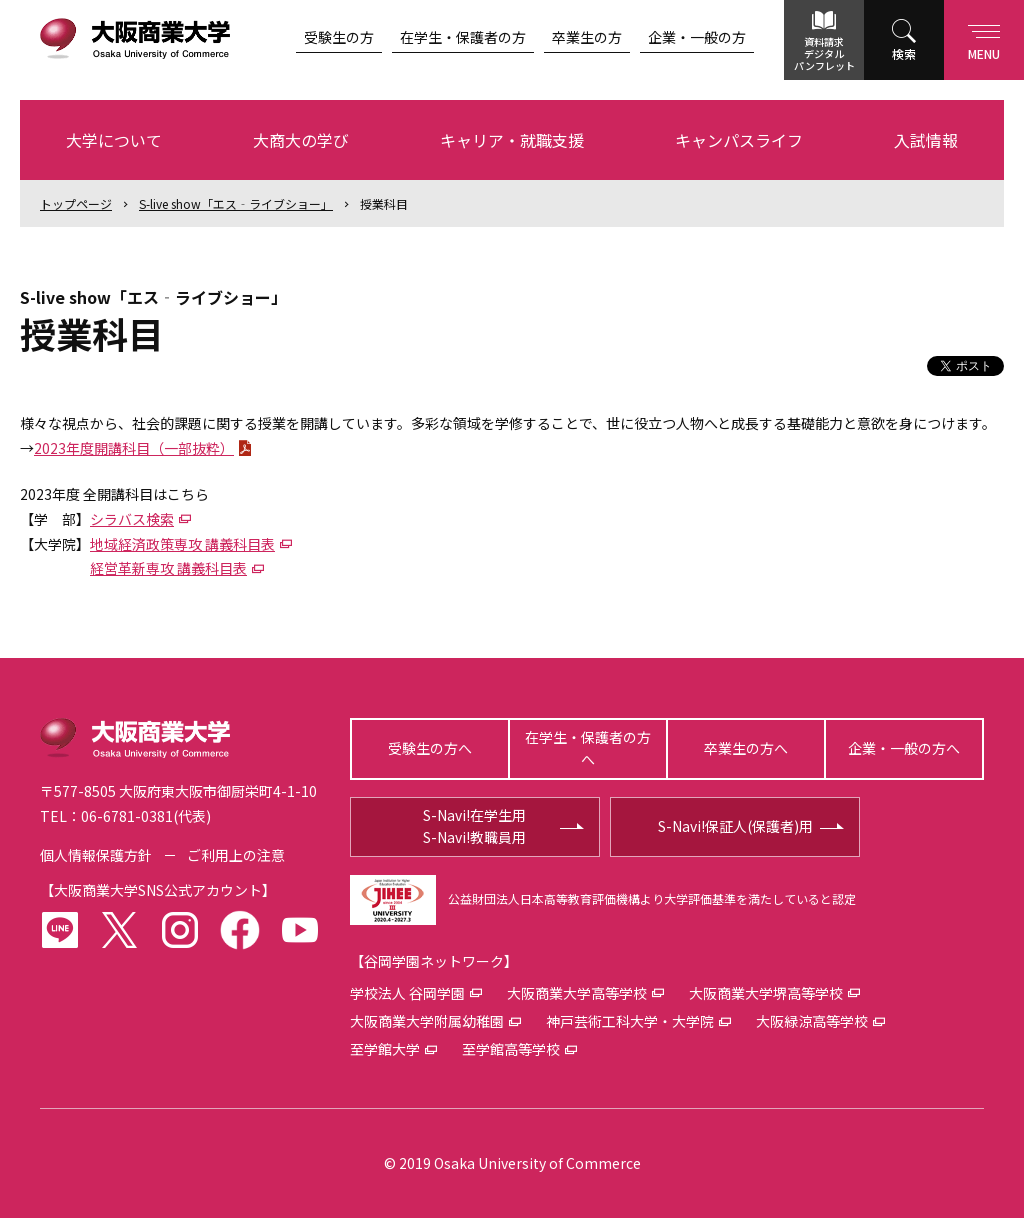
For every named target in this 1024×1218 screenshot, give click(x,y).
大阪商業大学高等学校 (577, 993)
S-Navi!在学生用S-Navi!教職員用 (474, 826)
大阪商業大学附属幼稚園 (427, 1021)
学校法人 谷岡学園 (407, 993)
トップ (76, 203)
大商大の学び (301, 140)
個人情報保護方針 (96, 855)
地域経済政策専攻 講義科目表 (182, 544)
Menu (984, 38)
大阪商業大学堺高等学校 (766, 993)
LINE (60, 930)
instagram (180, 930)
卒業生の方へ (746, 748)
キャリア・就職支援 (512, 140)
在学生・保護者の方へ (588, 748)
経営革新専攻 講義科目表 (168, 568)
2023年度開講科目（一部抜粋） (134, 448)
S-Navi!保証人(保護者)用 (735, 826)
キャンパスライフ (739, 140)
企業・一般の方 (697, 37)
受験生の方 (339, 37)
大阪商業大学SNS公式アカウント (158, 890)
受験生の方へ (430, 748)
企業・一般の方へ (904, 748)
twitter (120, 930)
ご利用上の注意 (236, 855)
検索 (904, 53)
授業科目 (384, 203)
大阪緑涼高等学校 (812, 1021)
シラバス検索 (132, 519)
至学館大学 (385, 1049)
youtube (300, 930)
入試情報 (926, 140)
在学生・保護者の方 (463, 37)
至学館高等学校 (511, 1049)
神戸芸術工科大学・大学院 (630, 1021)
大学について (114, 140)
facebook (240, 930)
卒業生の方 (587, 37)
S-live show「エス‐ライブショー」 (236, 203)
